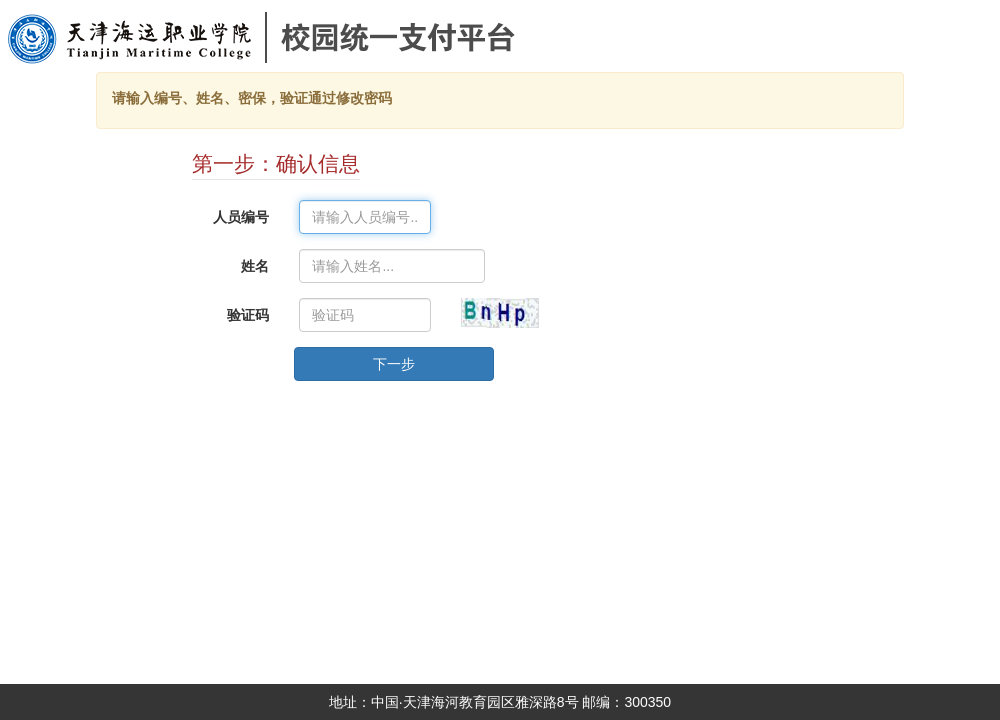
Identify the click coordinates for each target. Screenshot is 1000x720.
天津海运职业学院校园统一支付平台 (219, 64)
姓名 (255, 266)
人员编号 (241, 217)
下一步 (394, 364)
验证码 (248, 315)
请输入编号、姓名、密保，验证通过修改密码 (252, 98)
